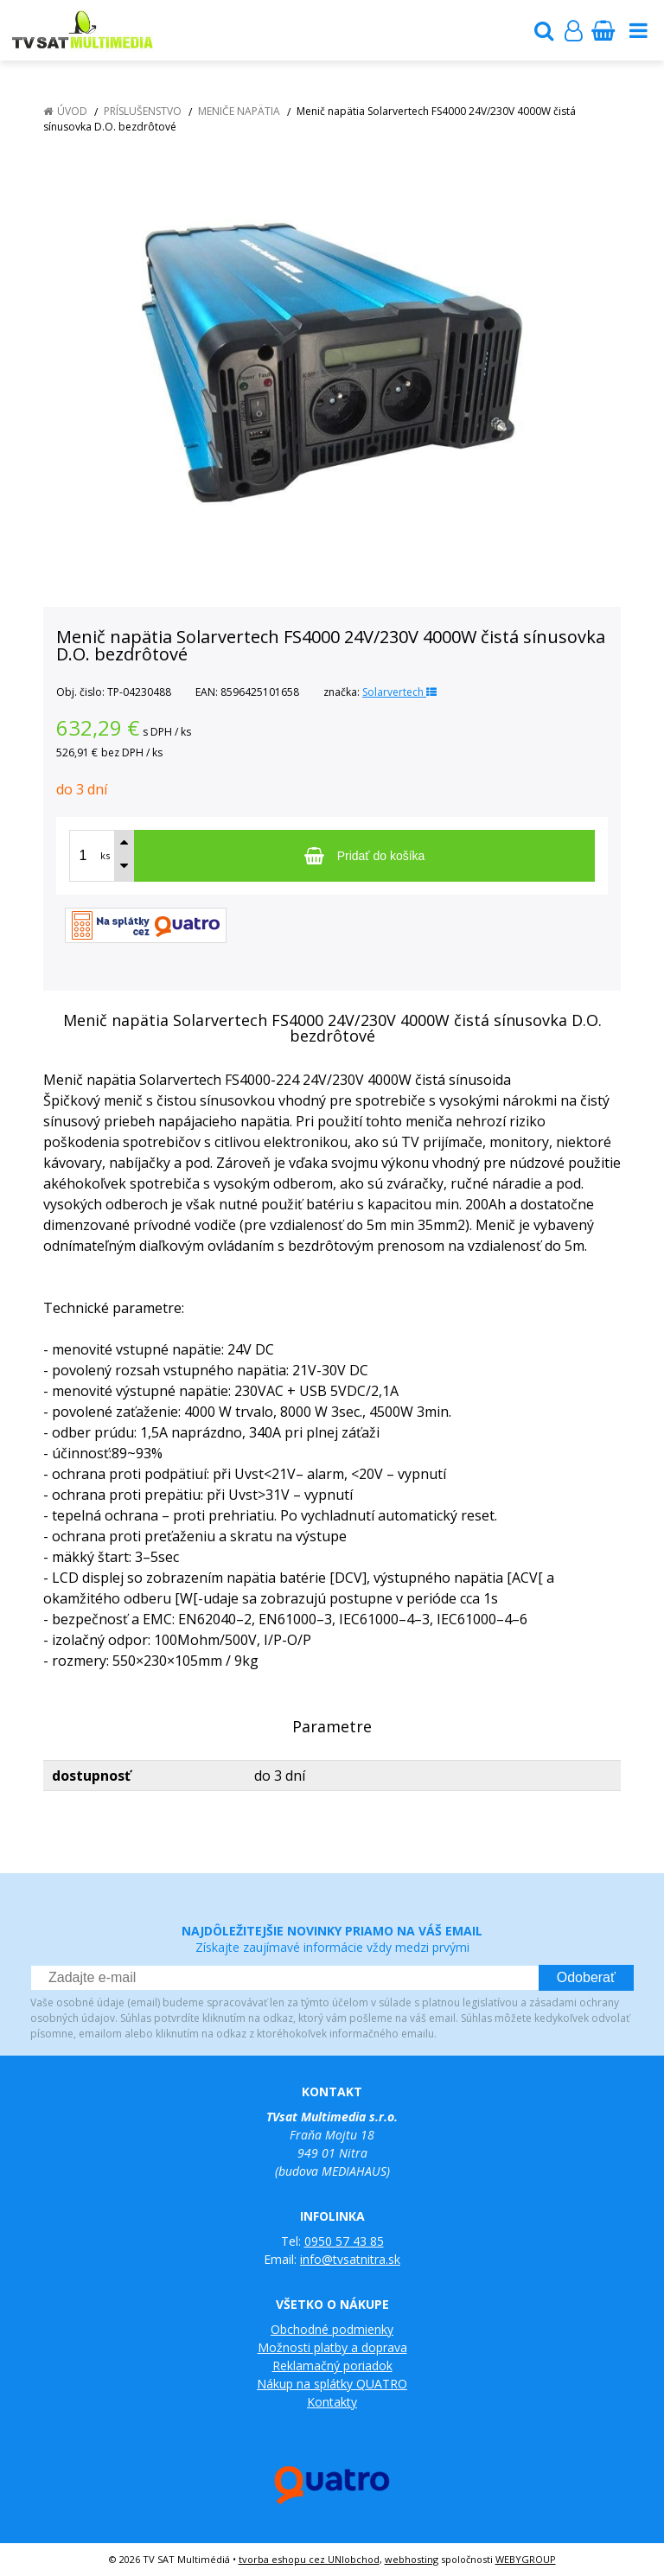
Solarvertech (399, 692)
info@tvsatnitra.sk (350, 2259)
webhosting (411, 2559)
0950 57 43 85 (344, 2241)
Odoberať (586, 1977)
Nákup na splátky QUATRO (332, 2383)
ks (105, 855)
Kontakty (332, 2402)
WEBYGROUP (525, 2559)
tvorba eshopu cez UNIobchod (309, 2559)
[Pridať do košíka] (364, 856)
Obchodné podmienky (332, 2329)
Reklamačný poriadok (332, 2365)
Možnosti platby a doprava (332, 2347)
